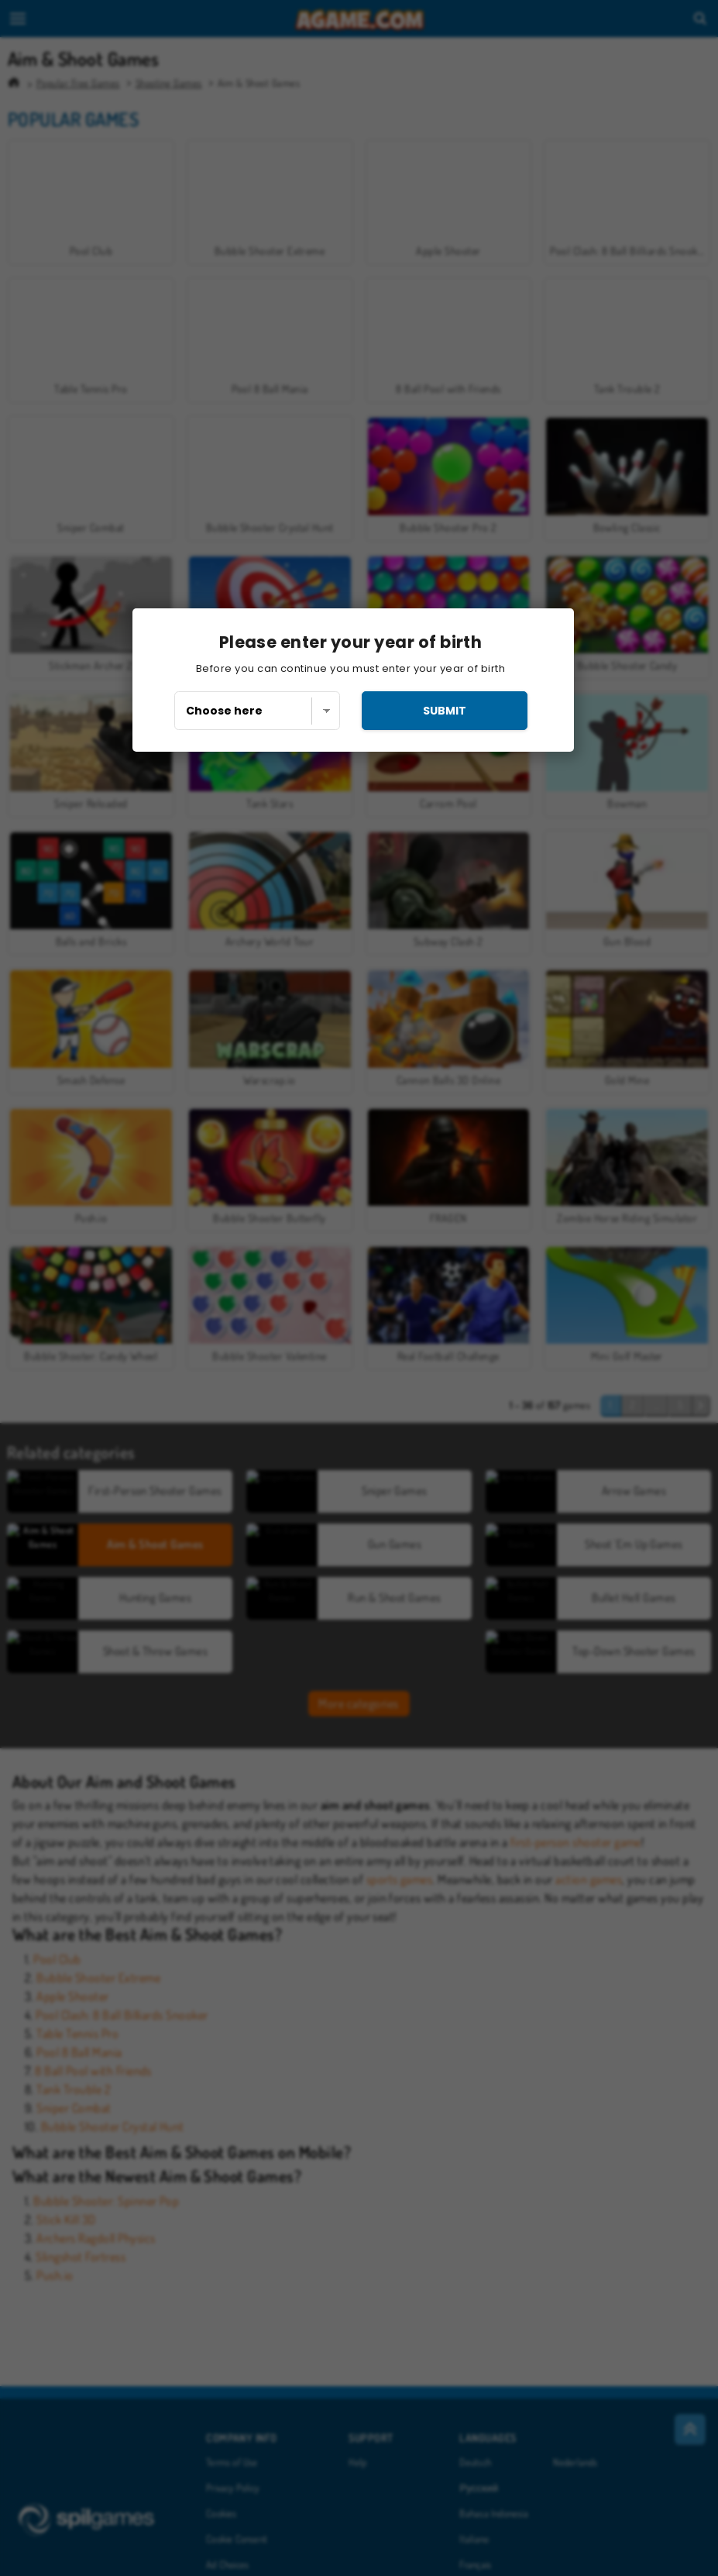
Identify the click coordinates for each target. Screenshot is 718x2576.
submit (444, 710)
